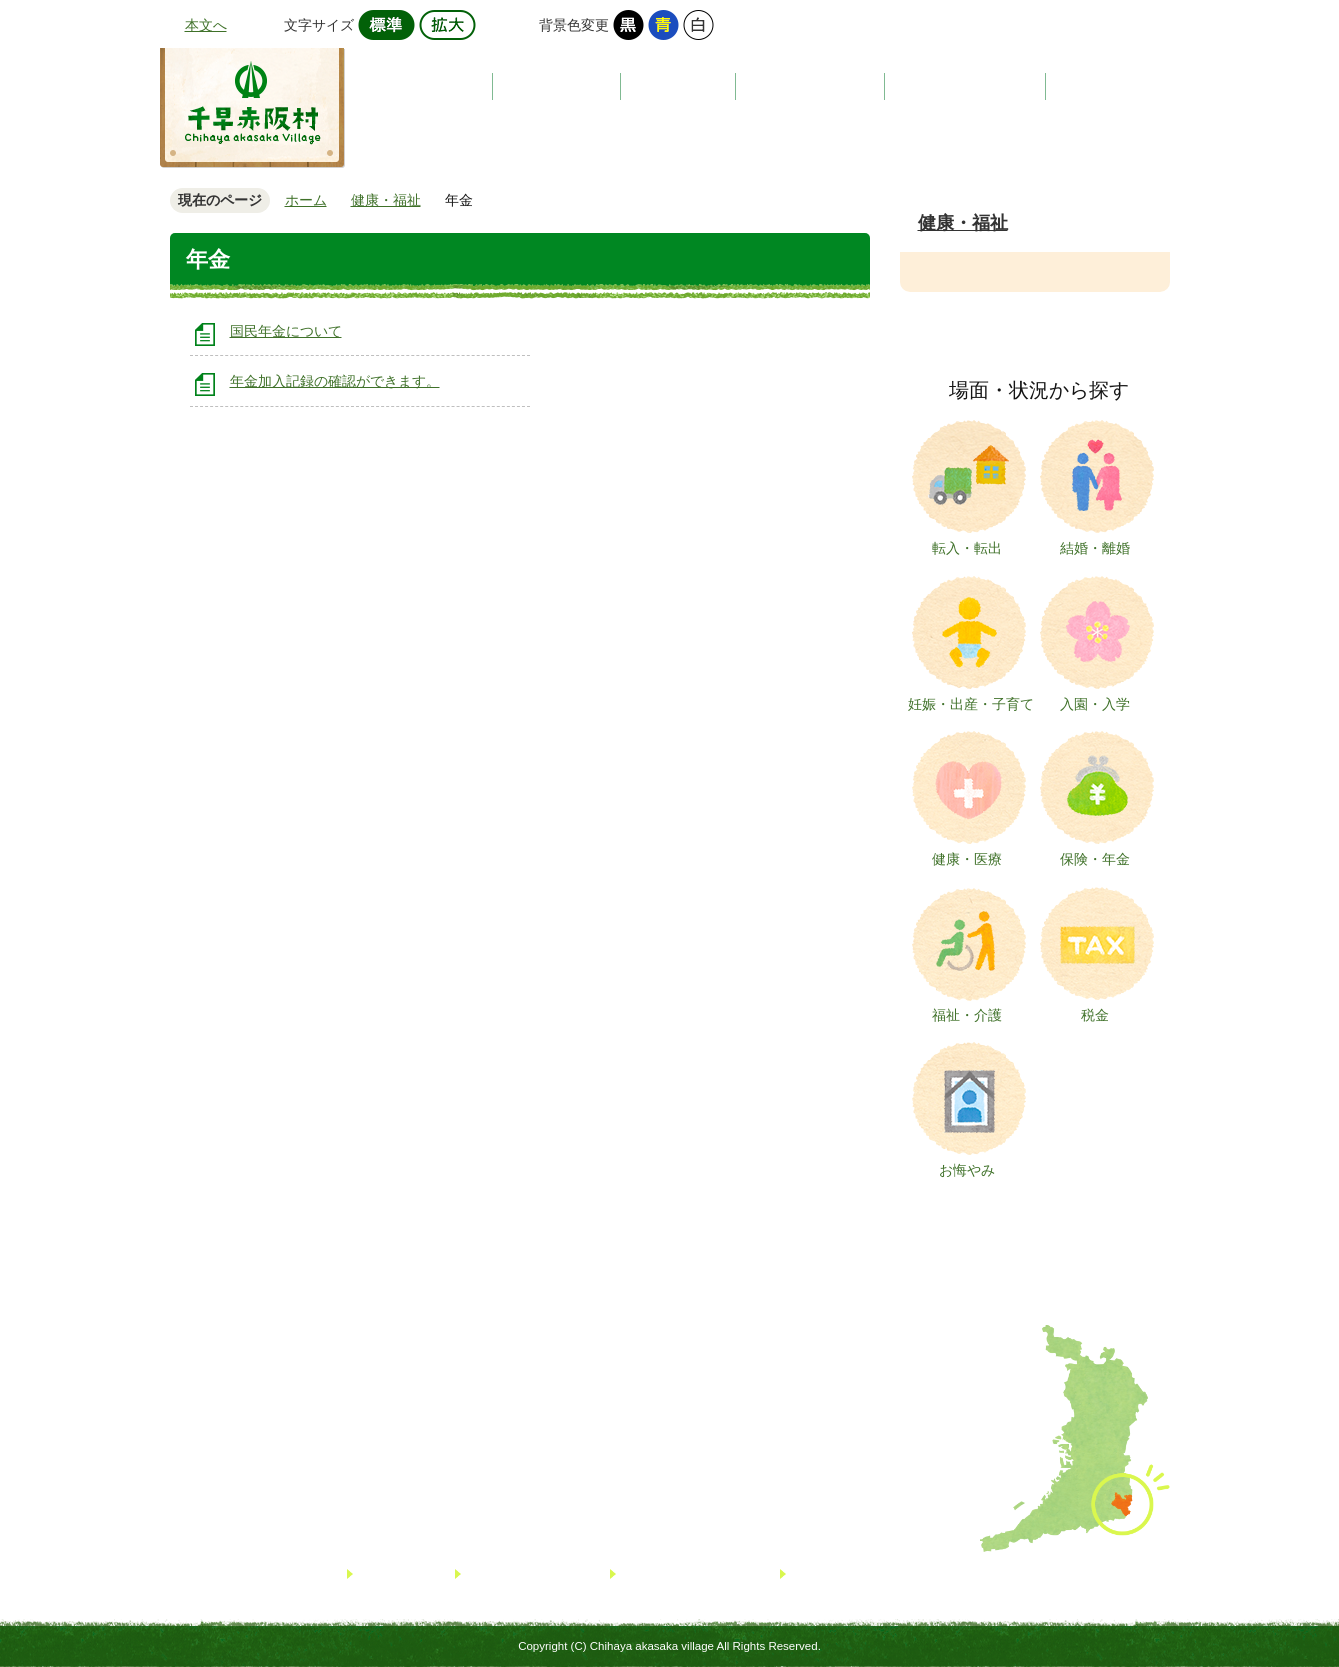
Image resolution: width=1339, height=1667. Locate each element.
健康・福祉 (963, 223)
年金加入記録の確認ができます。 (335, 381)
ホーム (306, 200)
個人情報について (675, 1573)
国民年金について (286, 331)
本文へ (206, 25)
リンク (379, 1573)
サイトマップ (507, 1573)
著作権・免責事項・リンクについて (897, 1573)
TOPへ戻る (1255, 1577)
